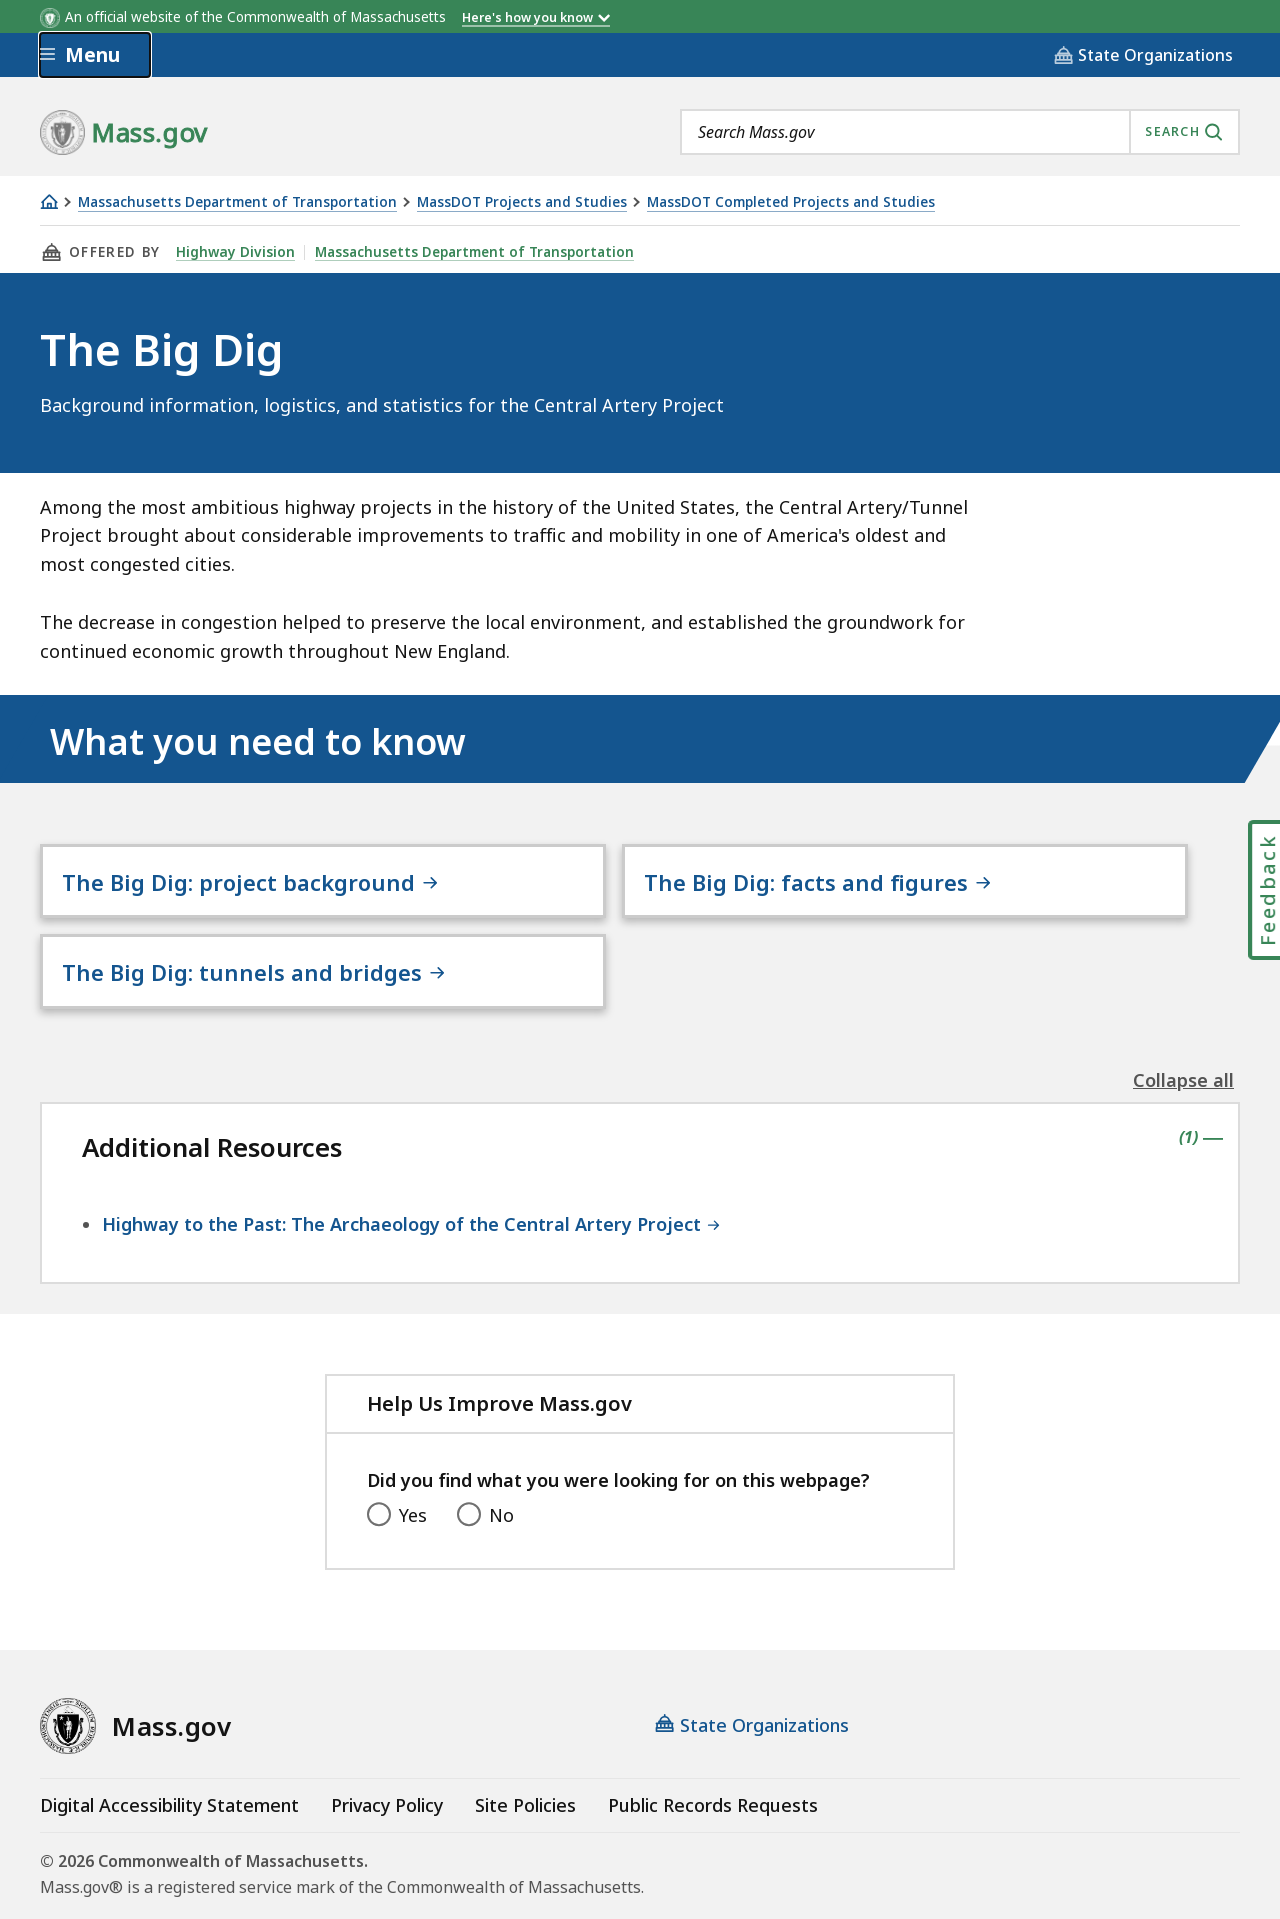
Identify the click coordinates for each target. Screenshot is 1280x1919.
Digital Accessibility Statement (169, 1752)
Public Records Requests (713, 1752)
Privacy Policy (387, 1752)
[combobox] (960, 132)
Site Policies (525, 1752)
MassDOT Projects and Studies (522, 202)
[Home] (49, 201)
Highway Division (234, 252)
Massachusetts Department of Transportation (237, 202)
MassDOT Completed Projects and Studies (791, 202)
